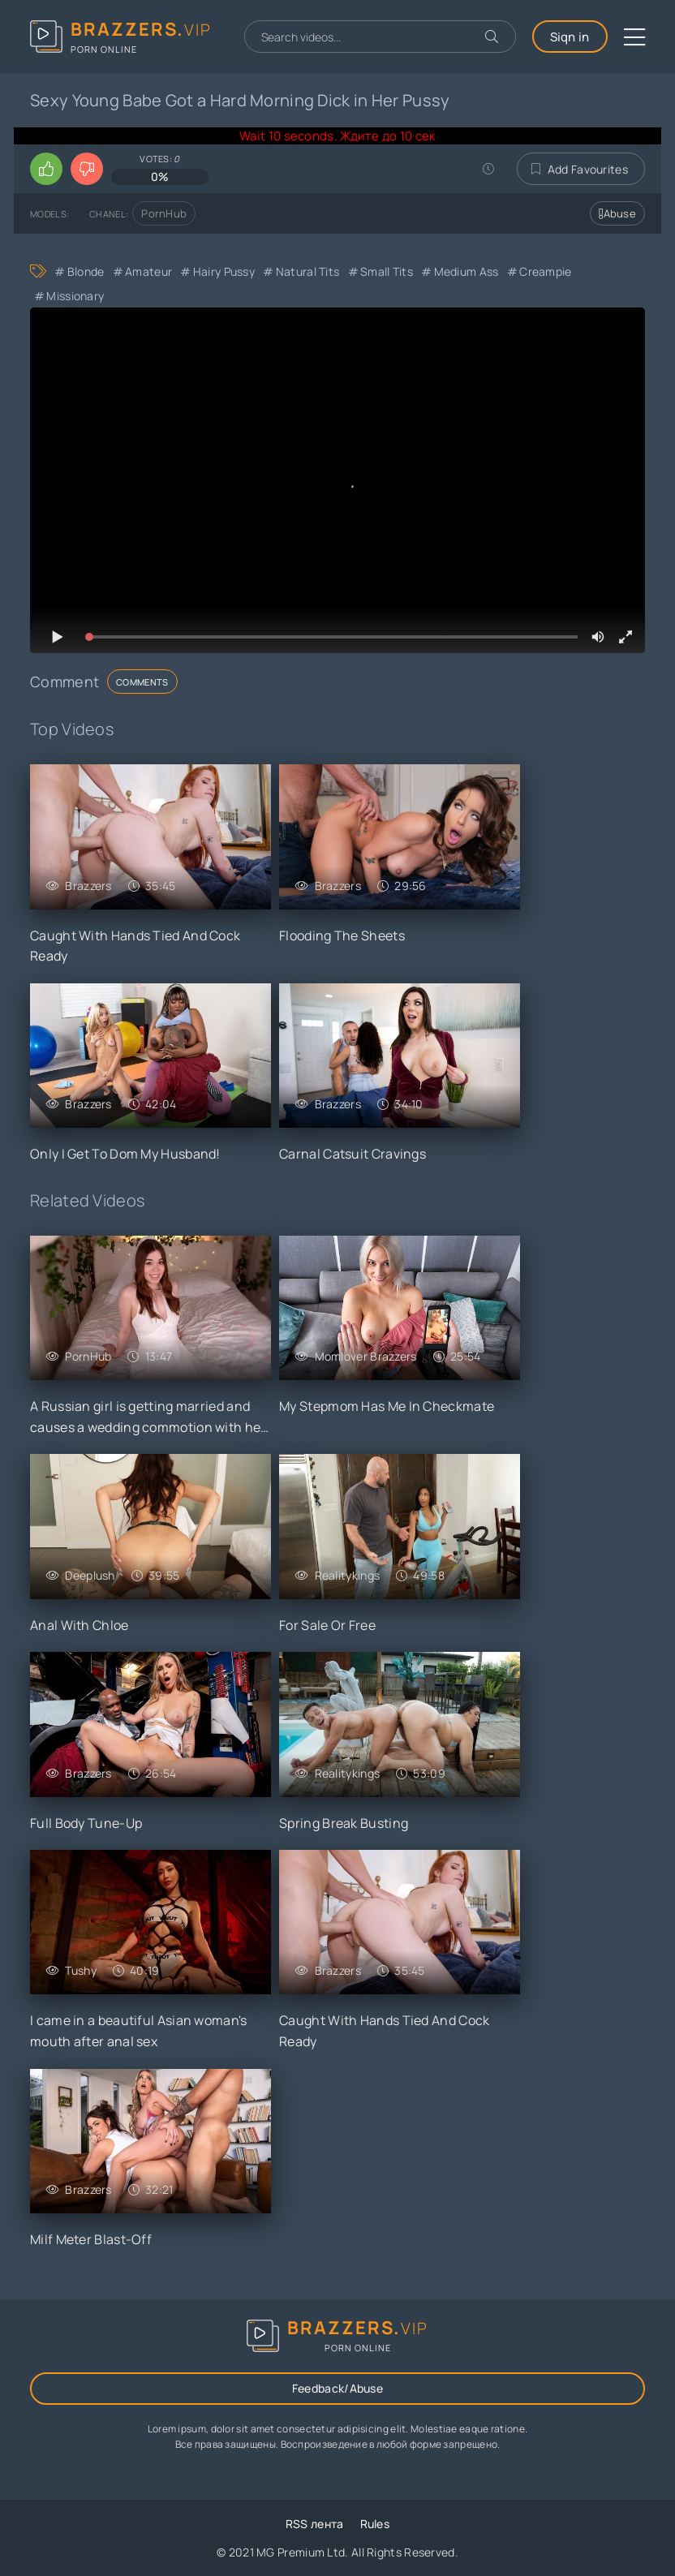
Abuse (617, 213)
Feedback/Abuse (337, 2388)
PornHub (164, 213)
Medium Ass (466, 271)
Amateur (148, 271)
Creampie (545, 271)
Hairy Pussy (224, 271)
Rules (375, 2523)
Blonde (86, 271)
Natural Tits (308, 271)
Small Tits (386, 271)
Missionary (75, 295)
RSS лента (315, 2523)
